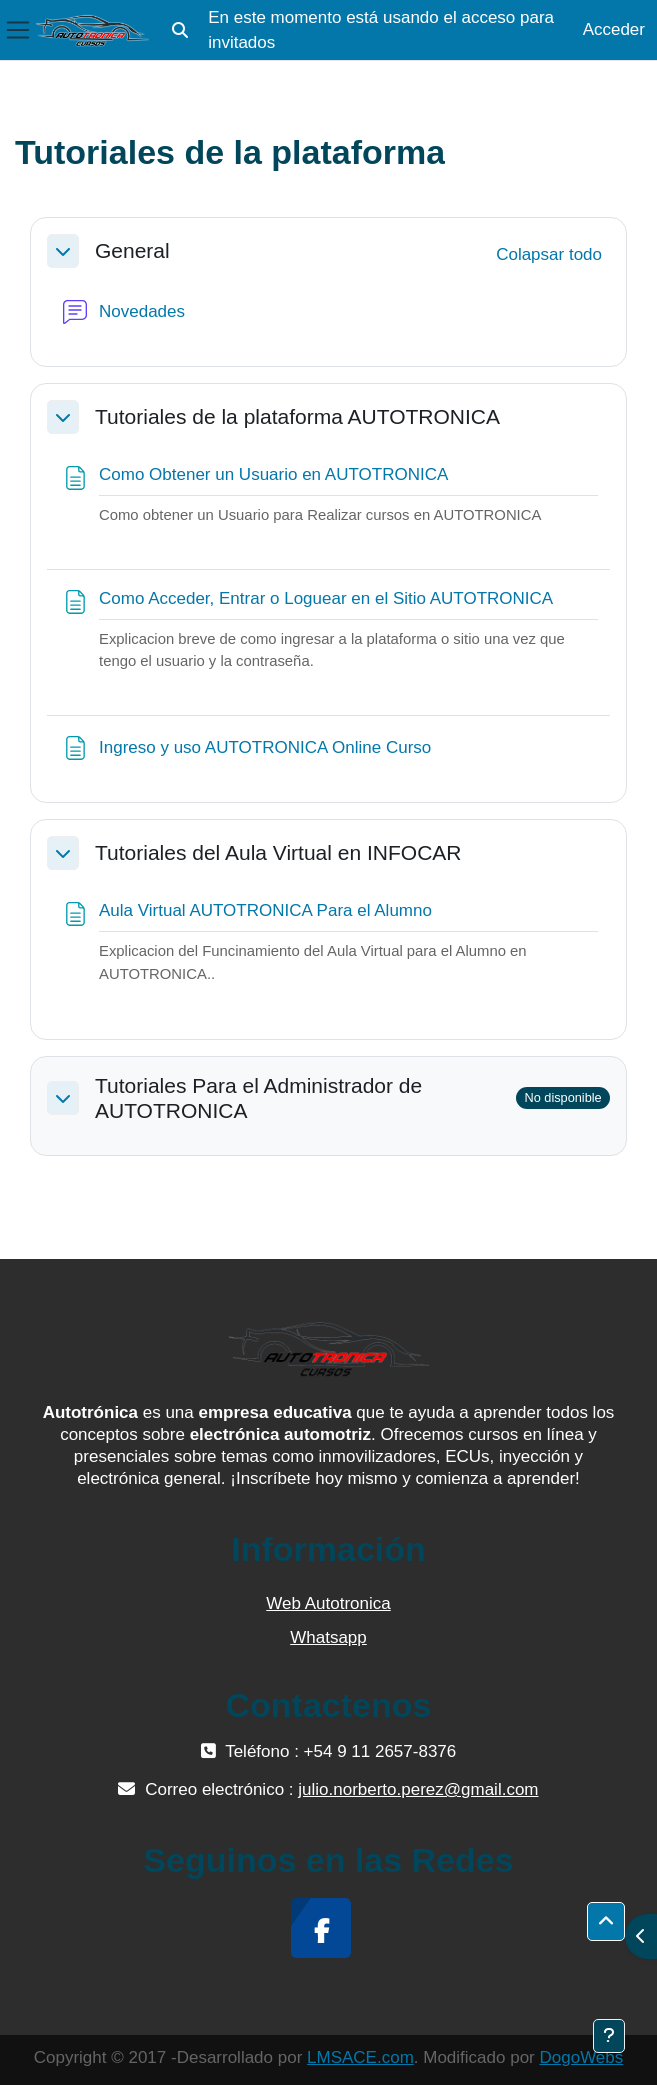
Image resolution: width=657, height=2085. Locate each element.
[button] (180, 30)
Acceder (614, 29)
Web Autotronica (328, 1603)
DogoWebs (581, 2057)
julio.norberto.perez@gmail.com (418, 1789)
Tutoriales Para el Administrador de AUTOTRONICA (258, 1098)
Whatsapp (328, 1637)
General (132, 250)
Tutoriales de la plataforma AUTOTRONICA (297, 416)
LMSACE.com (360, 2057)
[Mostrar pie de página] (609, 2036)
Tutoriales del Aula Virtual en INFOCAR (278, 852)
